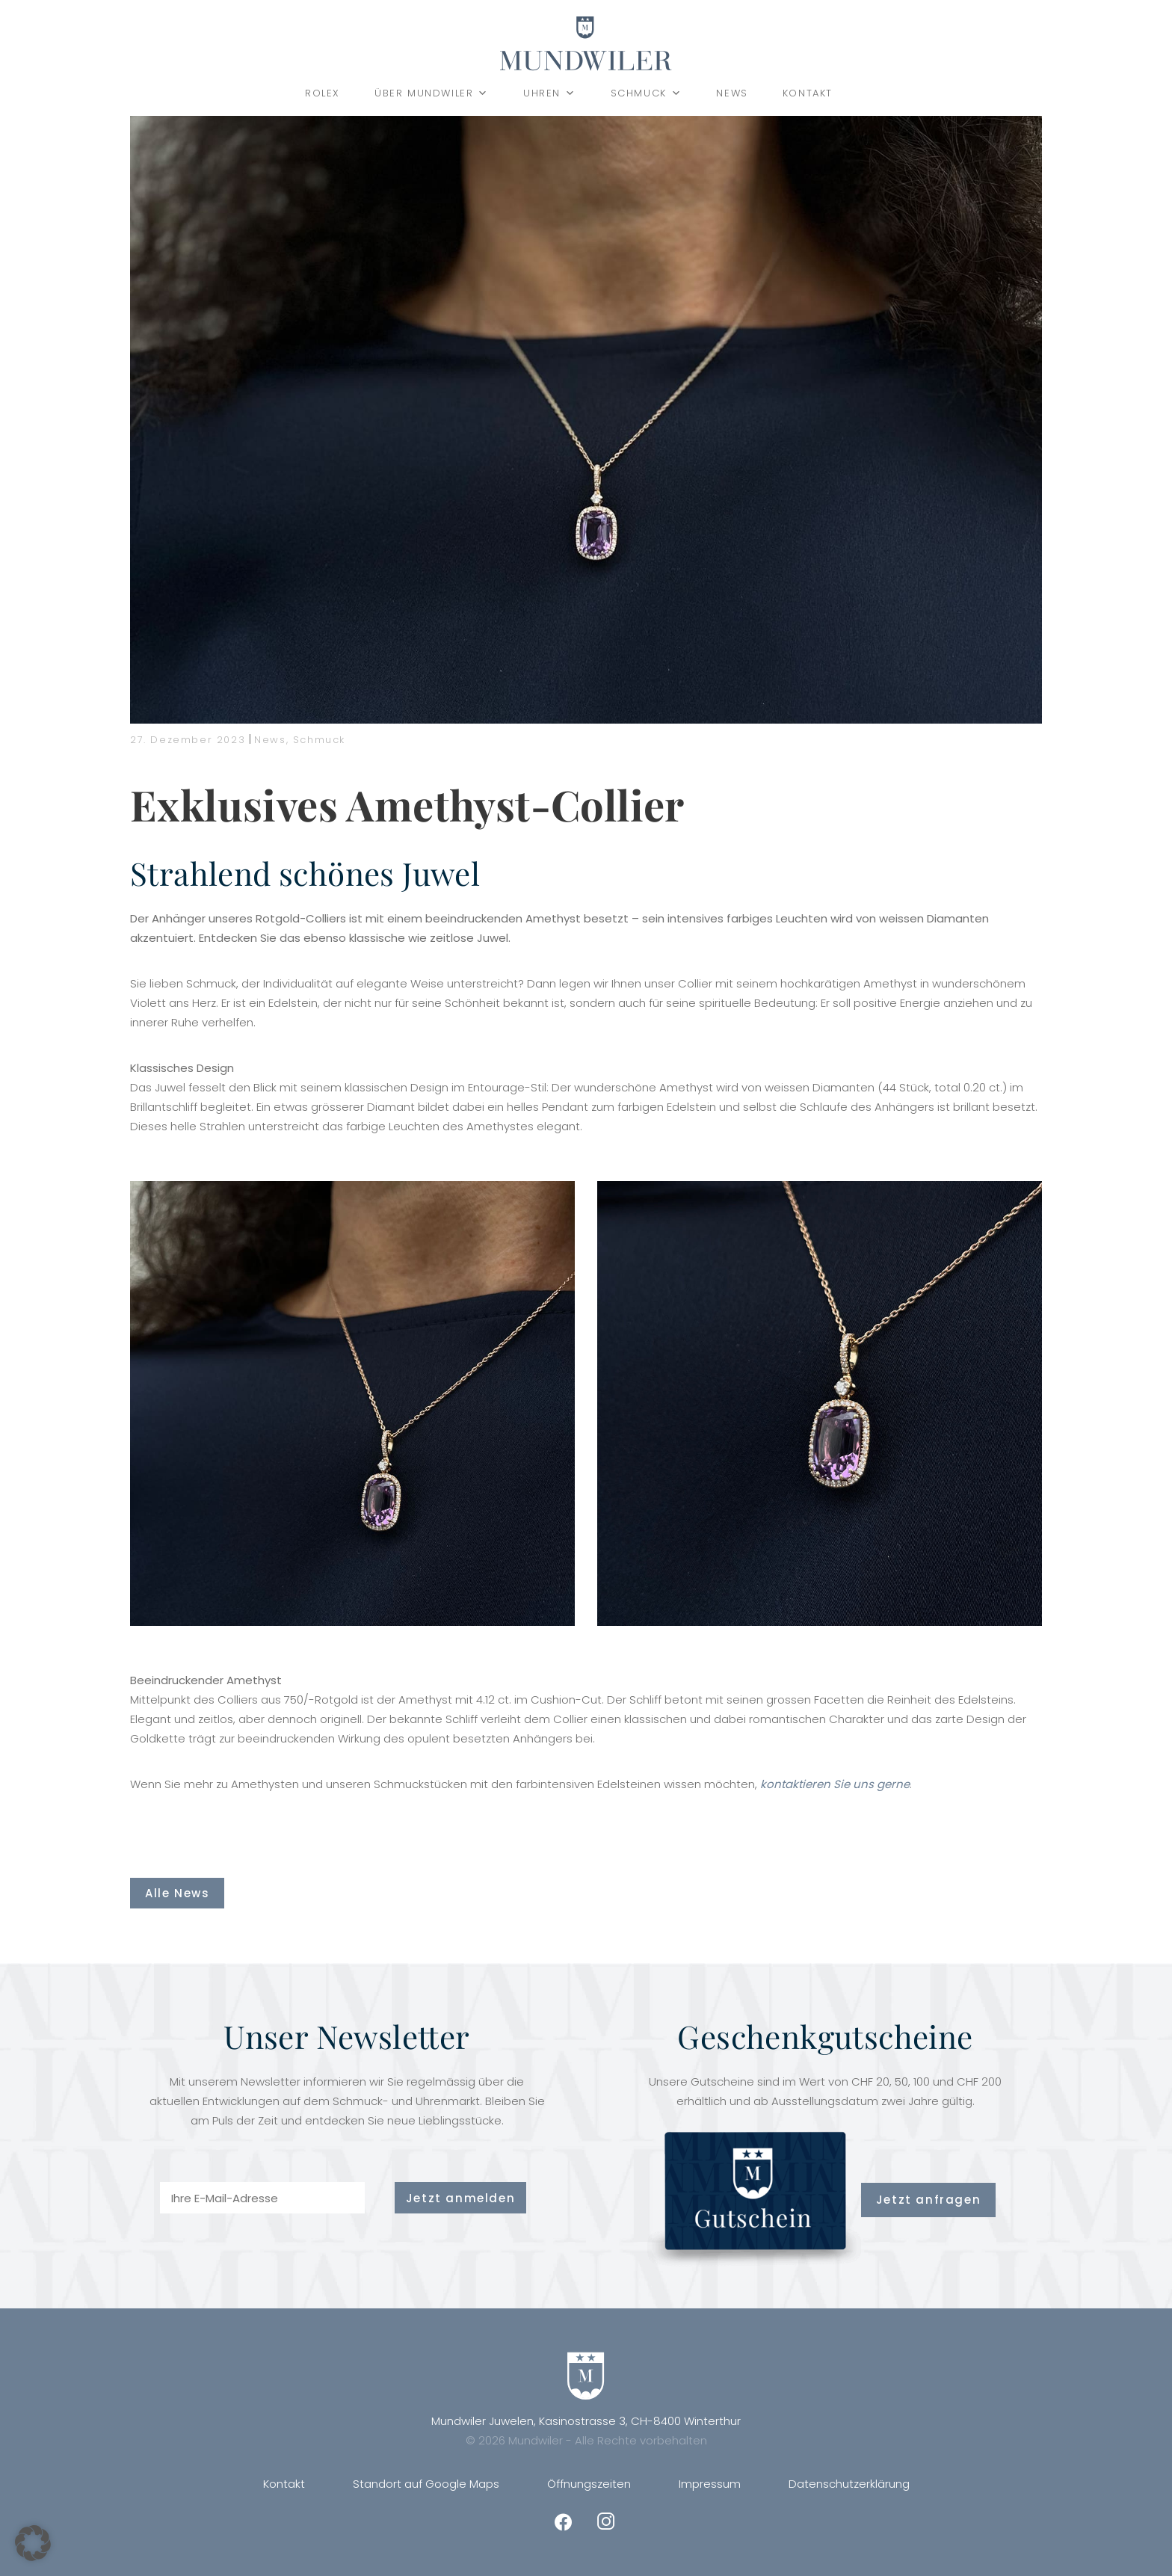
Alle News (177, 1893)
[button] (33, 2543)
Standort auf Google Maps (426, 2484)
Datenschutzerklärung (849, 2484)
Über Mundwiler (431, 93)
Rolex (322, 93)
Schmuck (646, 93)
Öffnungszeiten (589, 2484)
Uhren (549, 93)
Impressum (710, 2484)
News (731, 93)
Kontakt (808, 93)
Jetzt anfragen (928, 2199)
